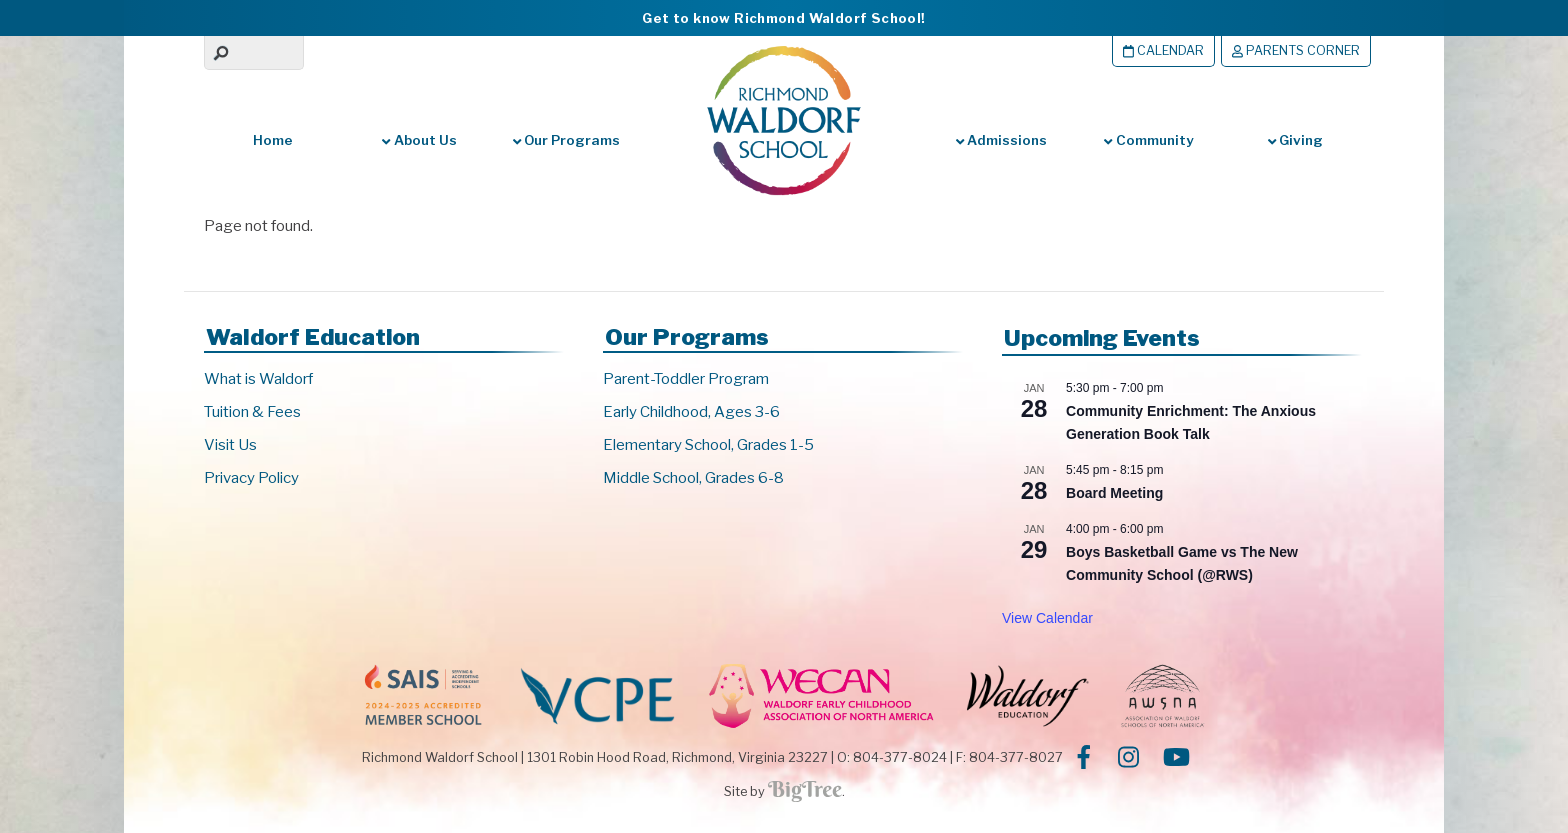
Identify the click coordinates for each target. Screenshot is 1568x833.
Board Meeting (1114, 493)
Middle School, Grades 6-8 (693, 478)
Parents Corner (1296, 50)
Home (273, 140)
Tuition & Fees (252, 412)
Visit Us (230, 445)
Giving (1295, 140)
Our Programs (566, 140)
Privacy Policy (251, 478)
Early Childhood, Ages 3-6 (691, 412)
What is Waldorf (258, 379)
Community (1148, 140)
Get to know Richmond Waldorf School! (783, 18)
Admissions (1001, 140)
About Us (419, 140)
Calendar (1163, 50)
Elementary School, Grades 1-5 (708, 445)
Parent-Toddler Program (686, 379)
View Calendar (1047, 618)
